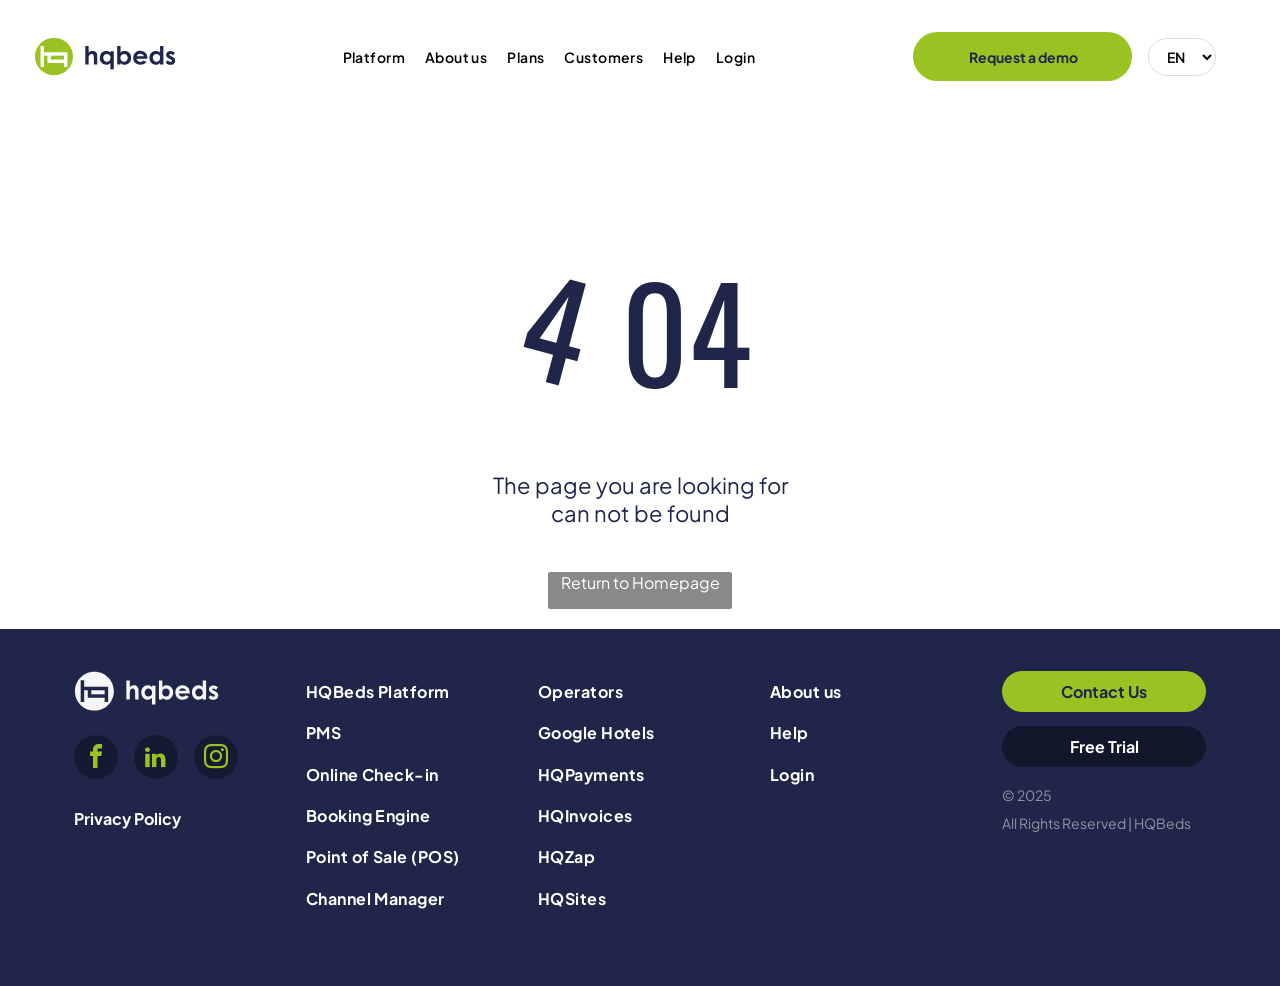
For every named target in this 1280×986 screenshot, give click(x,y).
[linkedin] (156, 759)
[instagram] (216, 759)
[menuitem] (374, 57)
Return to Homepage (640, 582)
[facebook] (96, 759)
